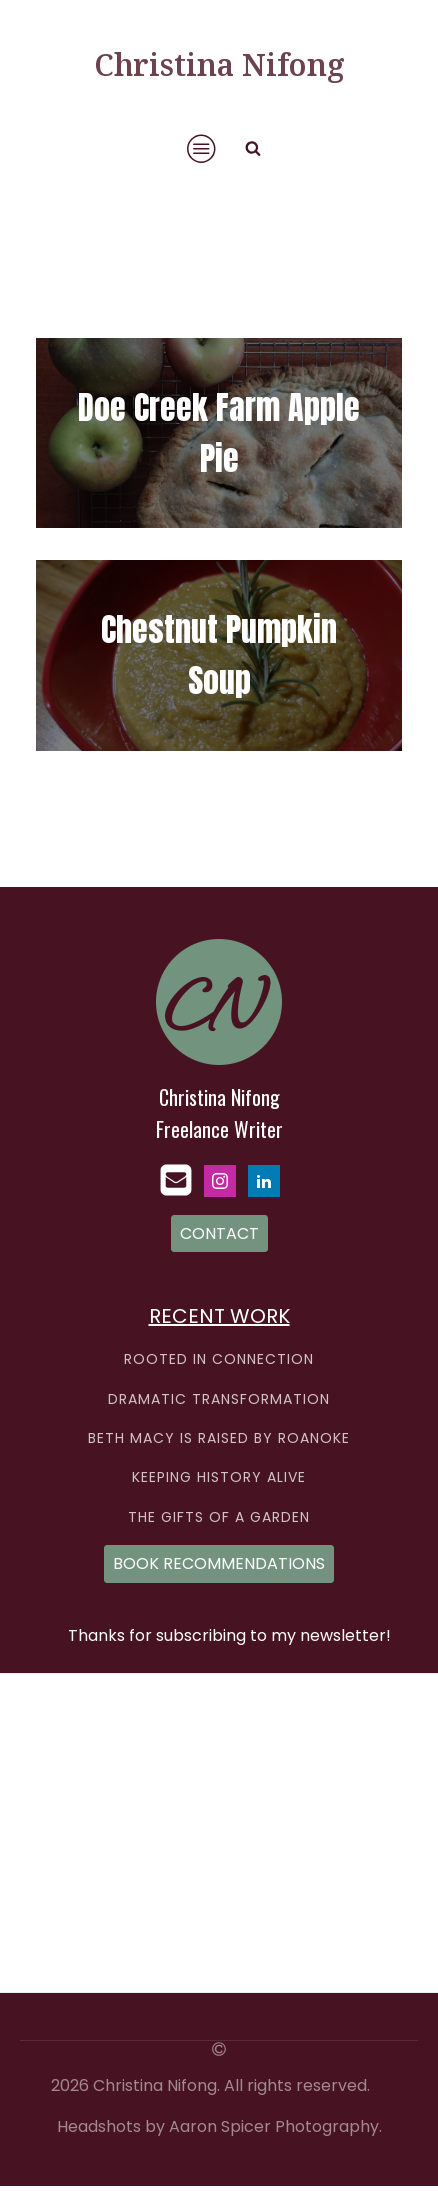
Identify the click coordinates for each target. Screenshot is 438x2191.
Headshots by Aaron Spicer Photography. (219, 2127)
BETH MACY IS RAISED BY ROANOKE (219, 1438)
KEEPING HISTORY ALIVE (219, 1477)
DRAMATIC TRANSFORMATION (219, 1399)
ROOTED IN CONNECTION (219, 1359)
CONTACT (219, 1233)
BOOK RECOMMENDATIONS (219, 1563)
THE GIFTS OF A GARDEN (219, 1517)
